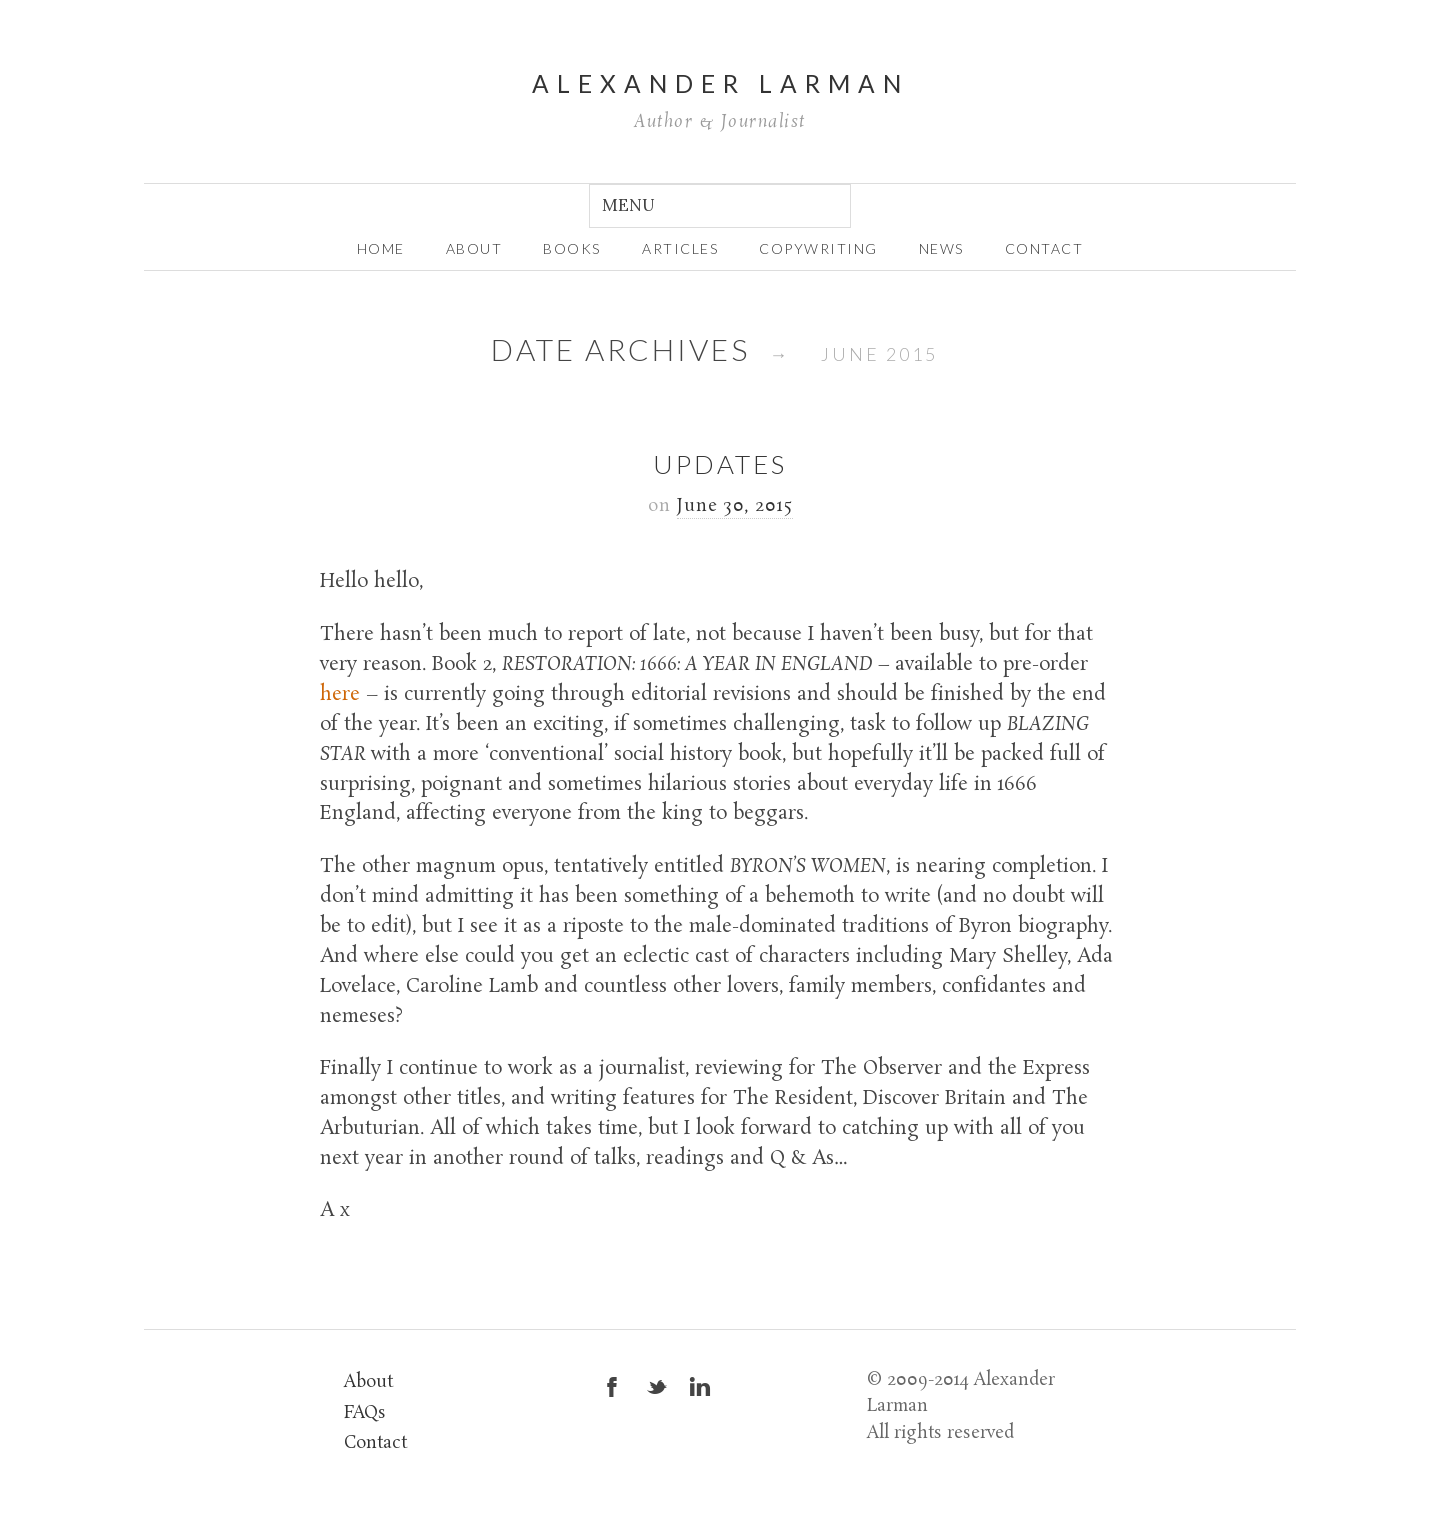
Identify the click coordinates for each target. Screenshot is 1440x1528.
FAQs (365, 1413)
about (474, 248)
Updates (720, 464)
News (941, 248)
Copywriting (818, 248)
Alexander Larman (720, 83)
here (340, 695)
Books (572, 248)
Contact (1044, 248)
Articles (680, 248)
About (368, 1382)
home (381, 248)
